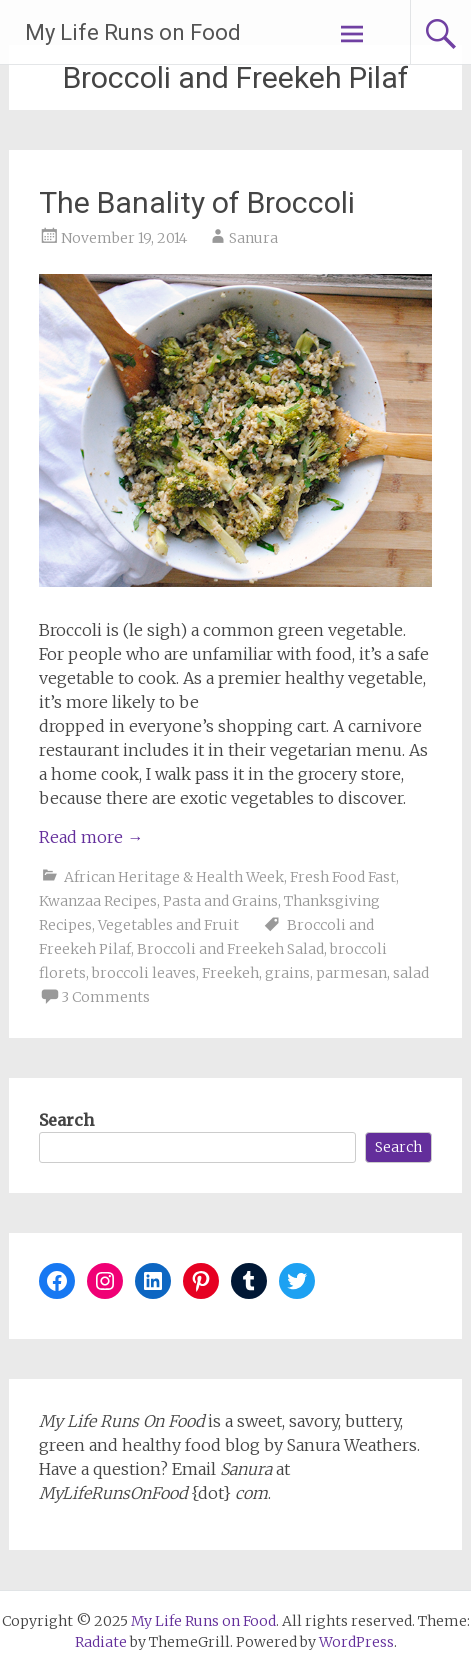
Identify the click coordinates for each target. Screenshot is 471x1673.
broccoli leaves (144, 973)
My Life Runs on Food (133, 32)
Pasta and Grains (220, 901)
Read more (91, 837)
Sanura (253, 238)
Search (66, 1120)
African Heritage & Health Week (174, 877)
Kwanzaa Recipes (98, 901)
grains (287, 973)
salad (411, 973)
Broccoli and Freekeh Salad (230, 949)
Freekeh (230, 973)
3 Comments (105, 997)
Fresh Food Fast (343, 877)
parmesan (351, 973)
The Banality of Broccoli (197, 202)
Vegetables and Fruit (168, 925)
